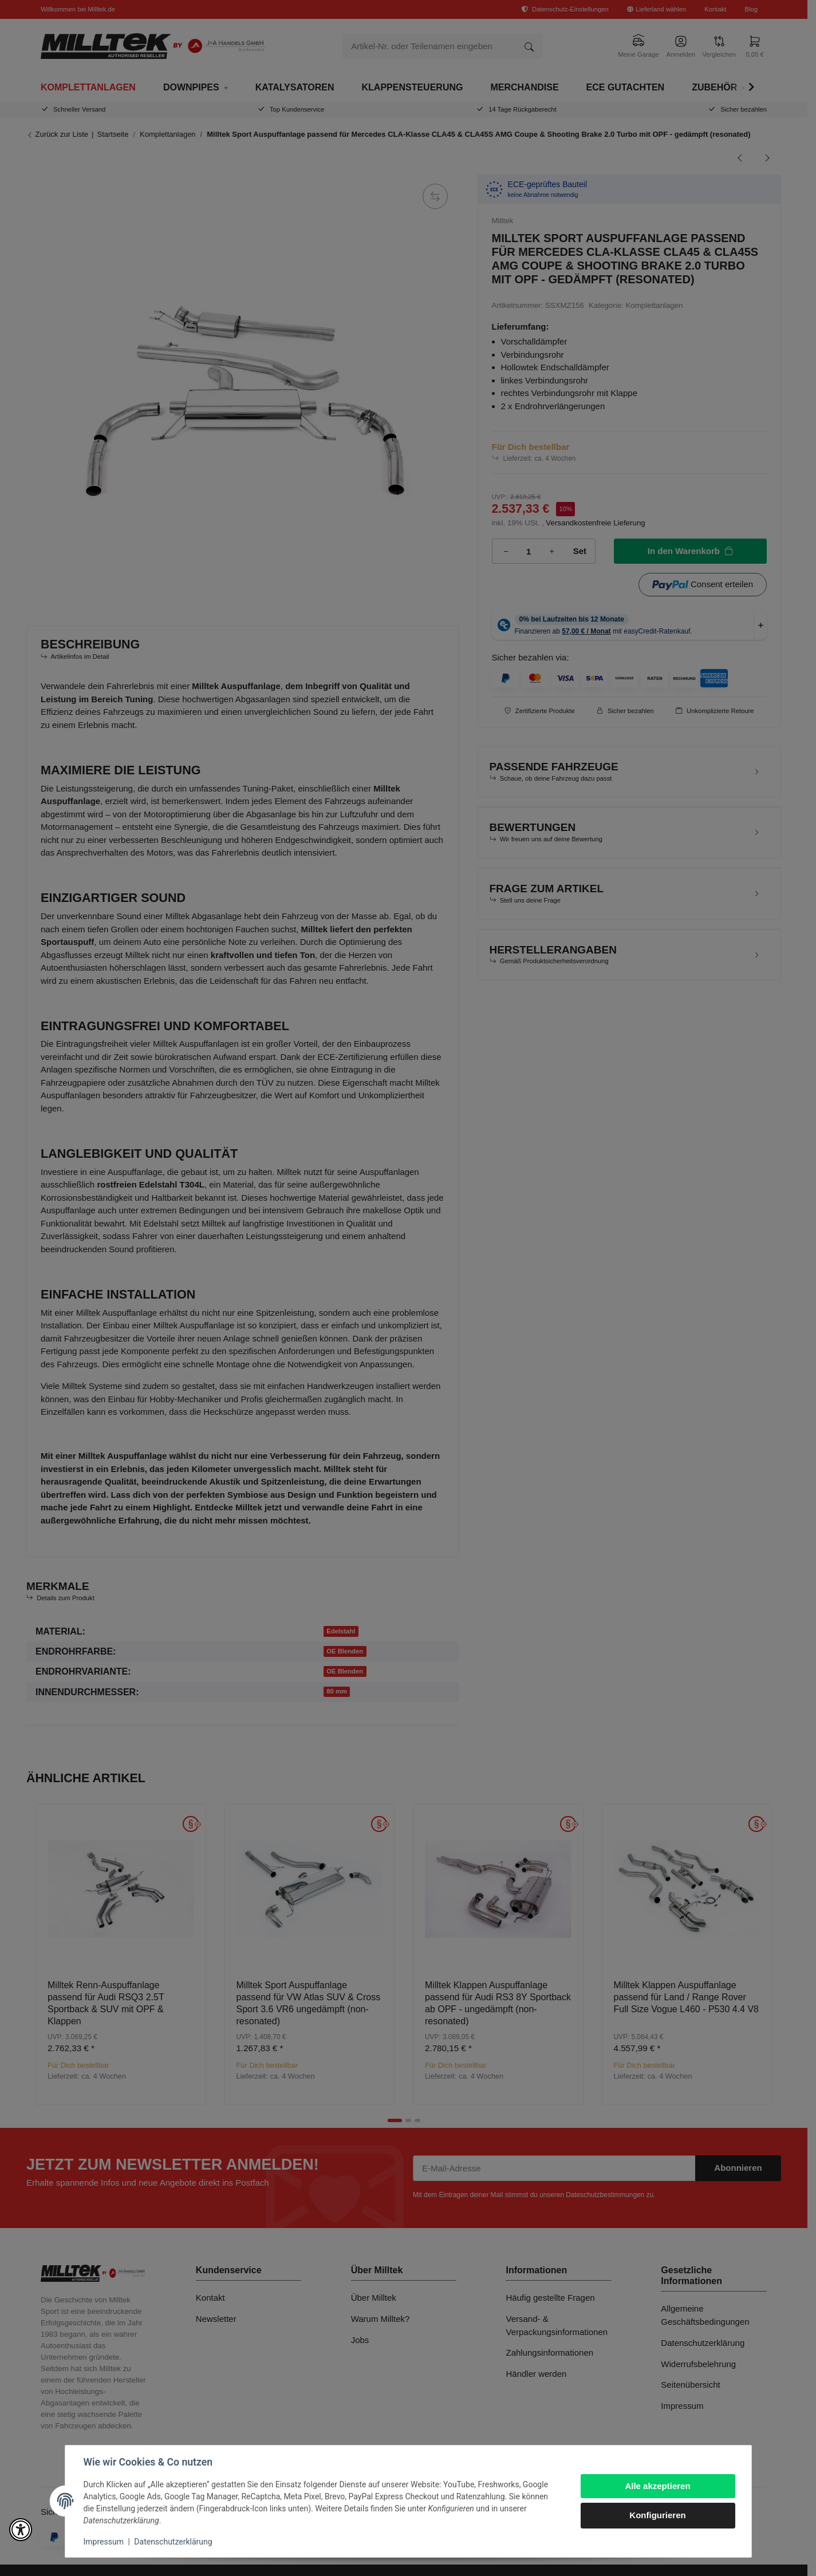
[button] (20, 2529)
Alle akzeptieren (657, 2486)
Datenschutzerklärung (173, 2541)
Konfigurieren (657, 2515)
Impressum (104, 2541)
